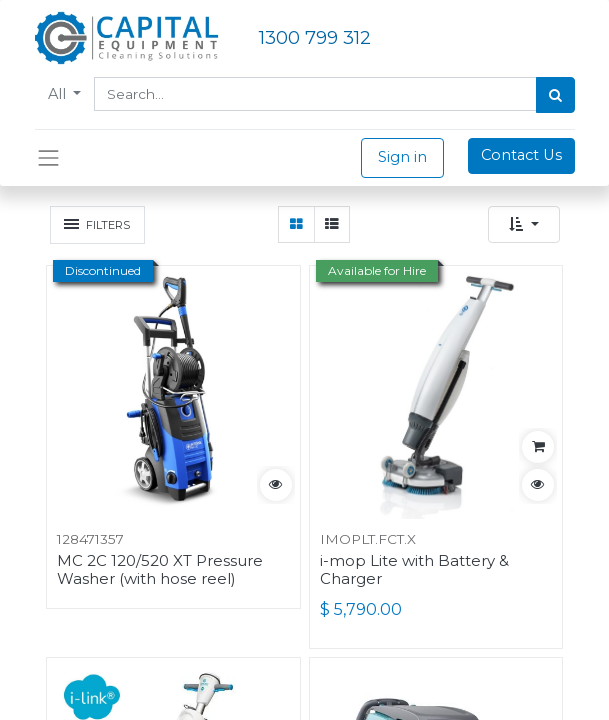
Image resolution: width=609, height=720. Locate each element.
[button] (524, 224)
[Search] (555, 95)
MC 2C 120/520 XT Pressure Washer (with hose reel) (160, 570)
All (59, 94)
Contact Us (521, 155)
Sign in (402, 157)
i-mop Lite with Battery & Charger (414, 570)
